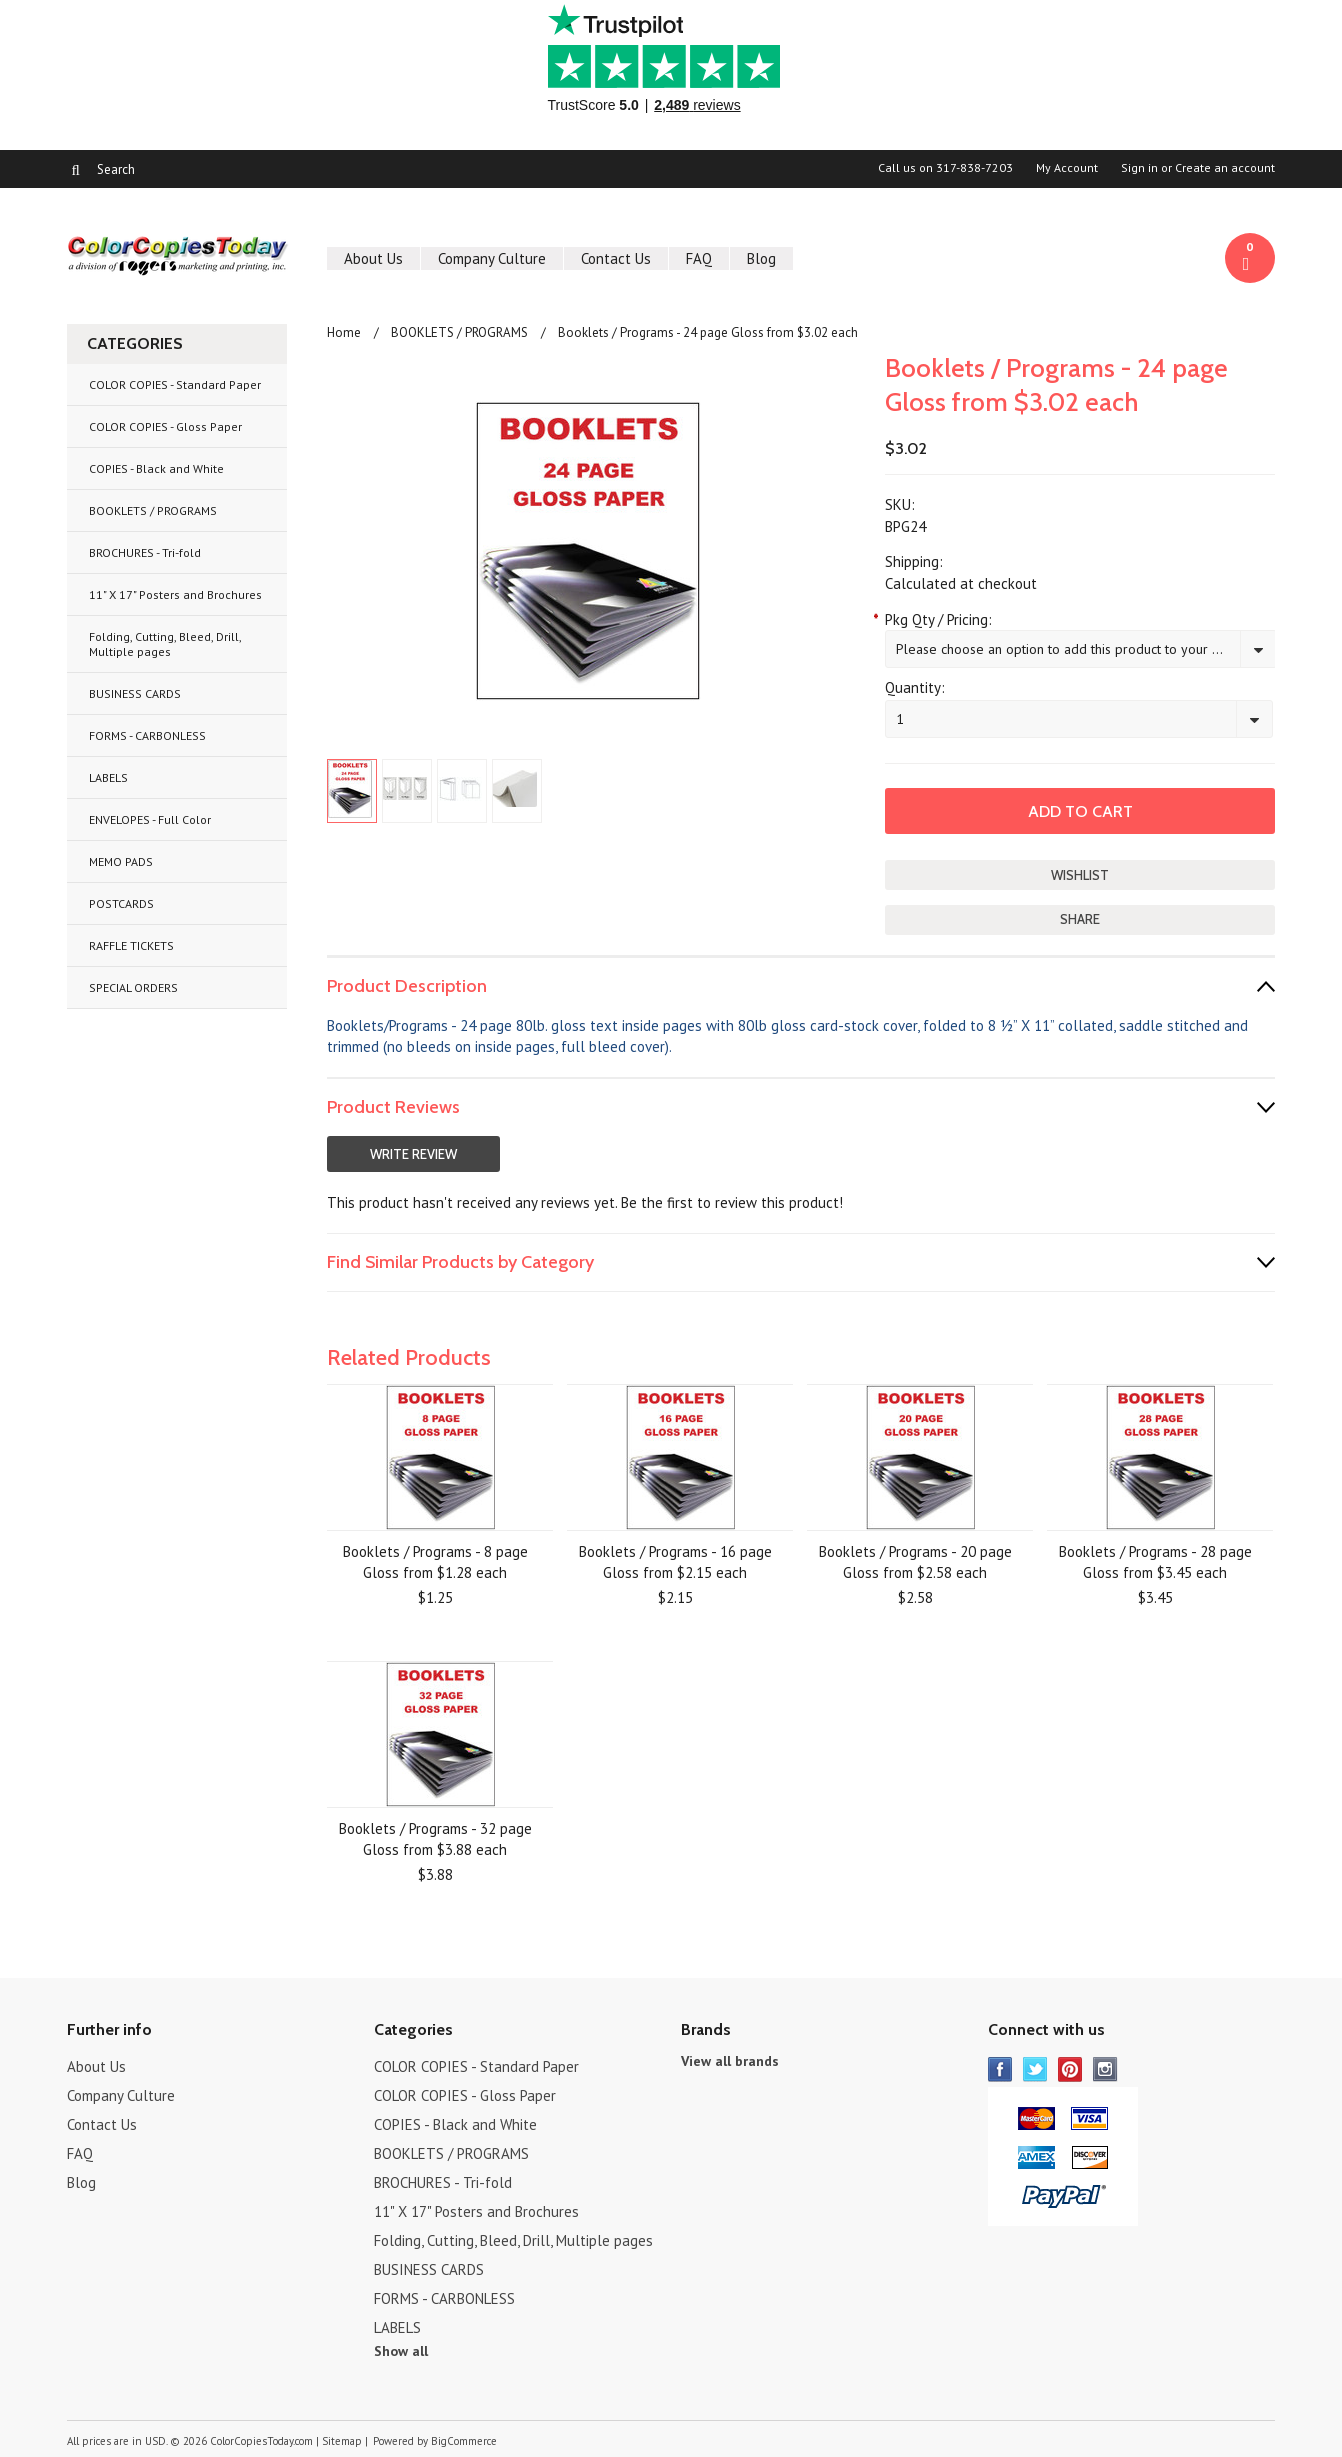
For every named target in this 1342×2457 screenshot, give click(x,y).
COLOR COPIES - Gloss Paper (165, 426)
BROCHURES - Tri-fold (145, 552)
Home (344, 332)
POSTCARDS (121, 903)
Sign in (1139, 168)
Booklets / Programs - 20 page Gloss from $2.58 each (915, 1562)
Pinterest (1070, 2069)
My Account (1067, 168)
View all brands (730, 2061)
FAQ (699, 258)
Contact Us (616, 258)
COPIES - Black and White (156, 468)
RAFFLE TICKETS (131, 945)
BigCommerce (464, 2441)
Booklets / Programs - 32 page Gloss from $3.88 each (435, 1839)
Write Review (413, 1154)
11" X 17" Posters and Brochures (175, 594)
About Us (373, 258)
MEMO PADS (121, 861)
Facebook (1000, 2069)
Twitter (1035, 2069)
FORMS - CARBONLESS (147, 735)
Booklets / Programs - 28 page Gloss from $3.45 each (1155, 1562)
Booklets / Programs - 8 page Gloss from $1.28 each (435, 1562)
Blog (761, 258)
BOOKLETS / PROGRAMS (153, 510)
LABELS (108, 777)
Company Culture (492, 258)
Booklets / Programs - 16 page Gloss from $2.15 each (675, 1562)
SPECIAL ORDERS (133, 987)
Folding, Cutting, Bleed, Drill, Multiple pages (165, 644)
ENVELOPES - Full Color (150, 819)
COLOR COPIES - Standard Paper (175, 384)
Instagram (1105, 2069)
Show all (401, 2351)
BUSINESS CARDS (135, 693)
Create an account (1225, 168)
